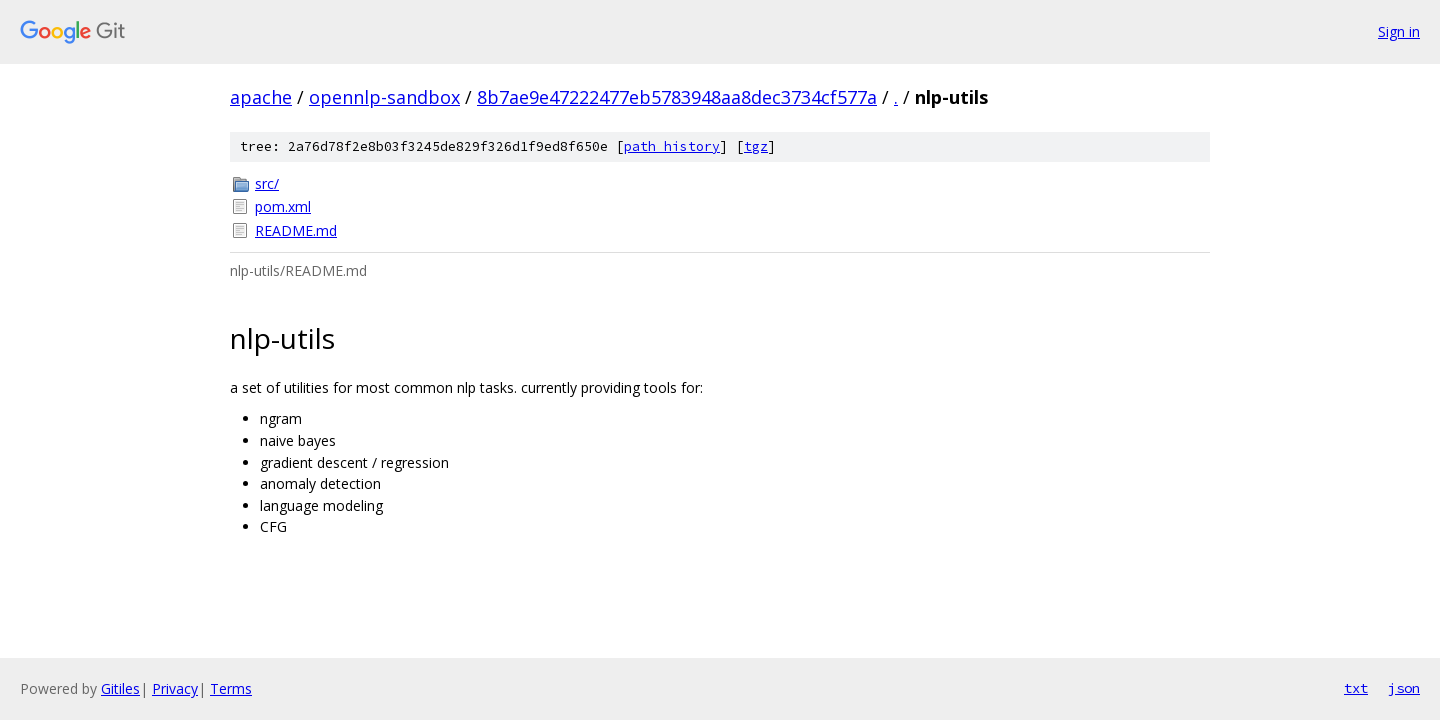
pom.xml (283, 206)
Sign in (1399, 31)
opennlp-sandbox (384, 97)
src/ (267, 183)
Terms (231, 688)
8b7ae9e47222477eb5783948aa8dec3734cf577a (677, 97)
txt (1356, 688)
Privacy (175, 688)
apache (261, 97)
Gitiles (120, 688)
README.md (296, 230)
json (1404, 688)
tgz (756, 146)
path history (672, 146)
